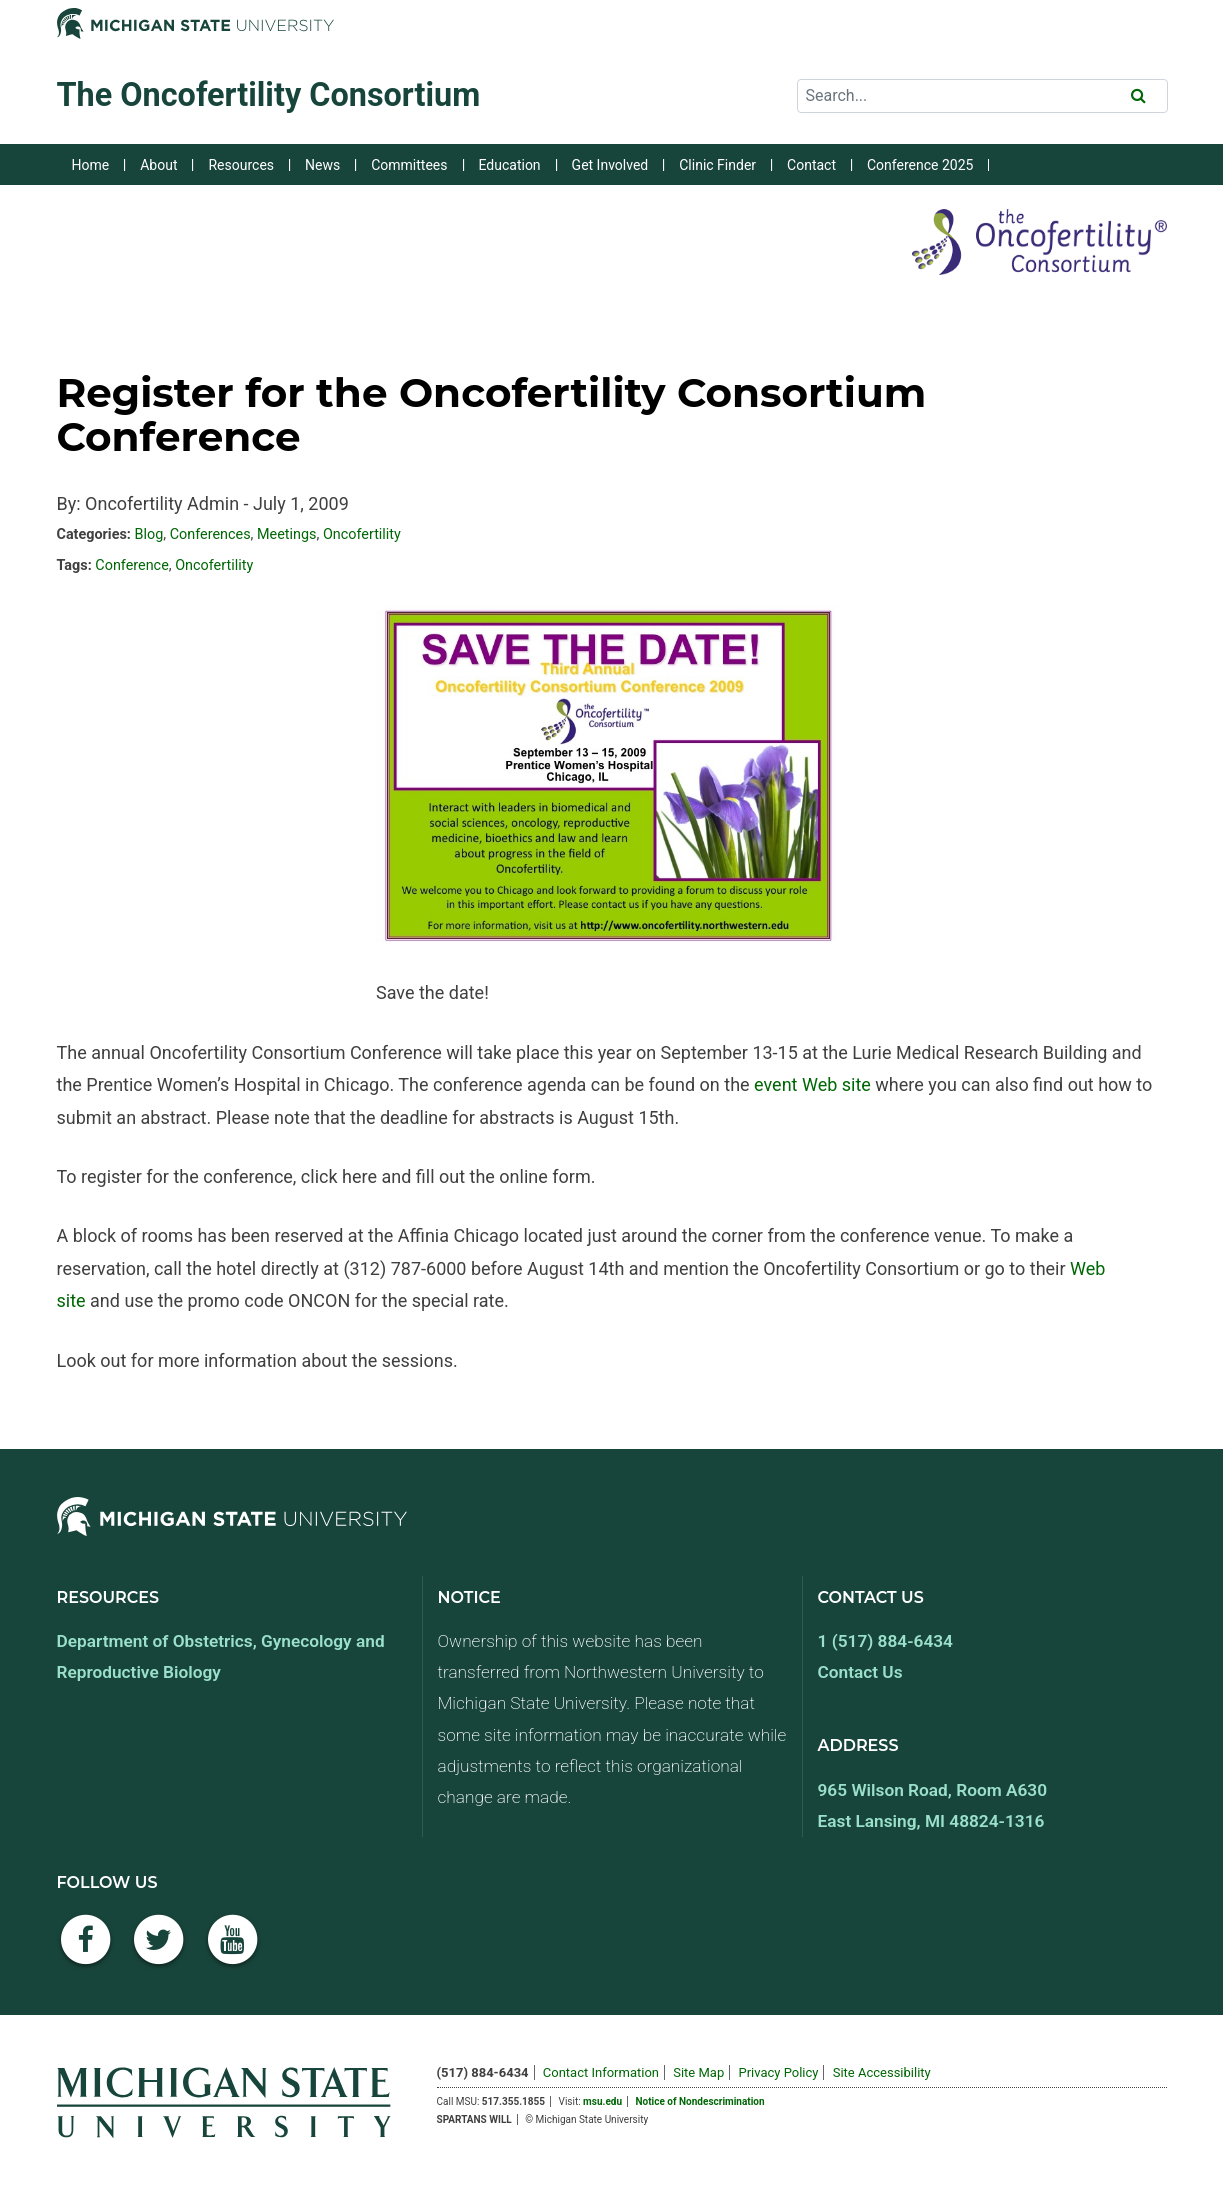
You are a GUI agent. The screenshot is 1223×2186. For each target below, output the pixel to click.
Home (91, 165)
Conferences (210, 534)
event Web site (812, 1084)
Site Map (698, 2072)
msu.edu (602, 2101)
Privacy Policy (778, 2072)
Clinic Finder (717, 165)
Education (510, 165)
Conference (131, 565)
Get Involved (610, 165)
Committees (409, 165)
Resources (241, 165)
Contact (811, 165)
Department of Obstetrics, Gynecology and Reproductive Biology (221, 1656)
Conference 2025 (920, 165)
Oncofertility (362, 534)
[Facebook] (86, 1950)
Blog (148, 534)
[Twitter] (159, 1950)
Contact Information (601, 2072)
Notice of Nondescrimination (700, 2101)
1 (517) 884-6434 (885, 1641)
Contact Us (860, 1672)
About (158, 165)
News (322, 165)
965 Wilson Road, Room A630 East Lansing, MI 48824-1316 (933, 1805)
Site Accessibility (882, 2072)
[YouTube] (233, 1950)
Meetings (287, 534)
